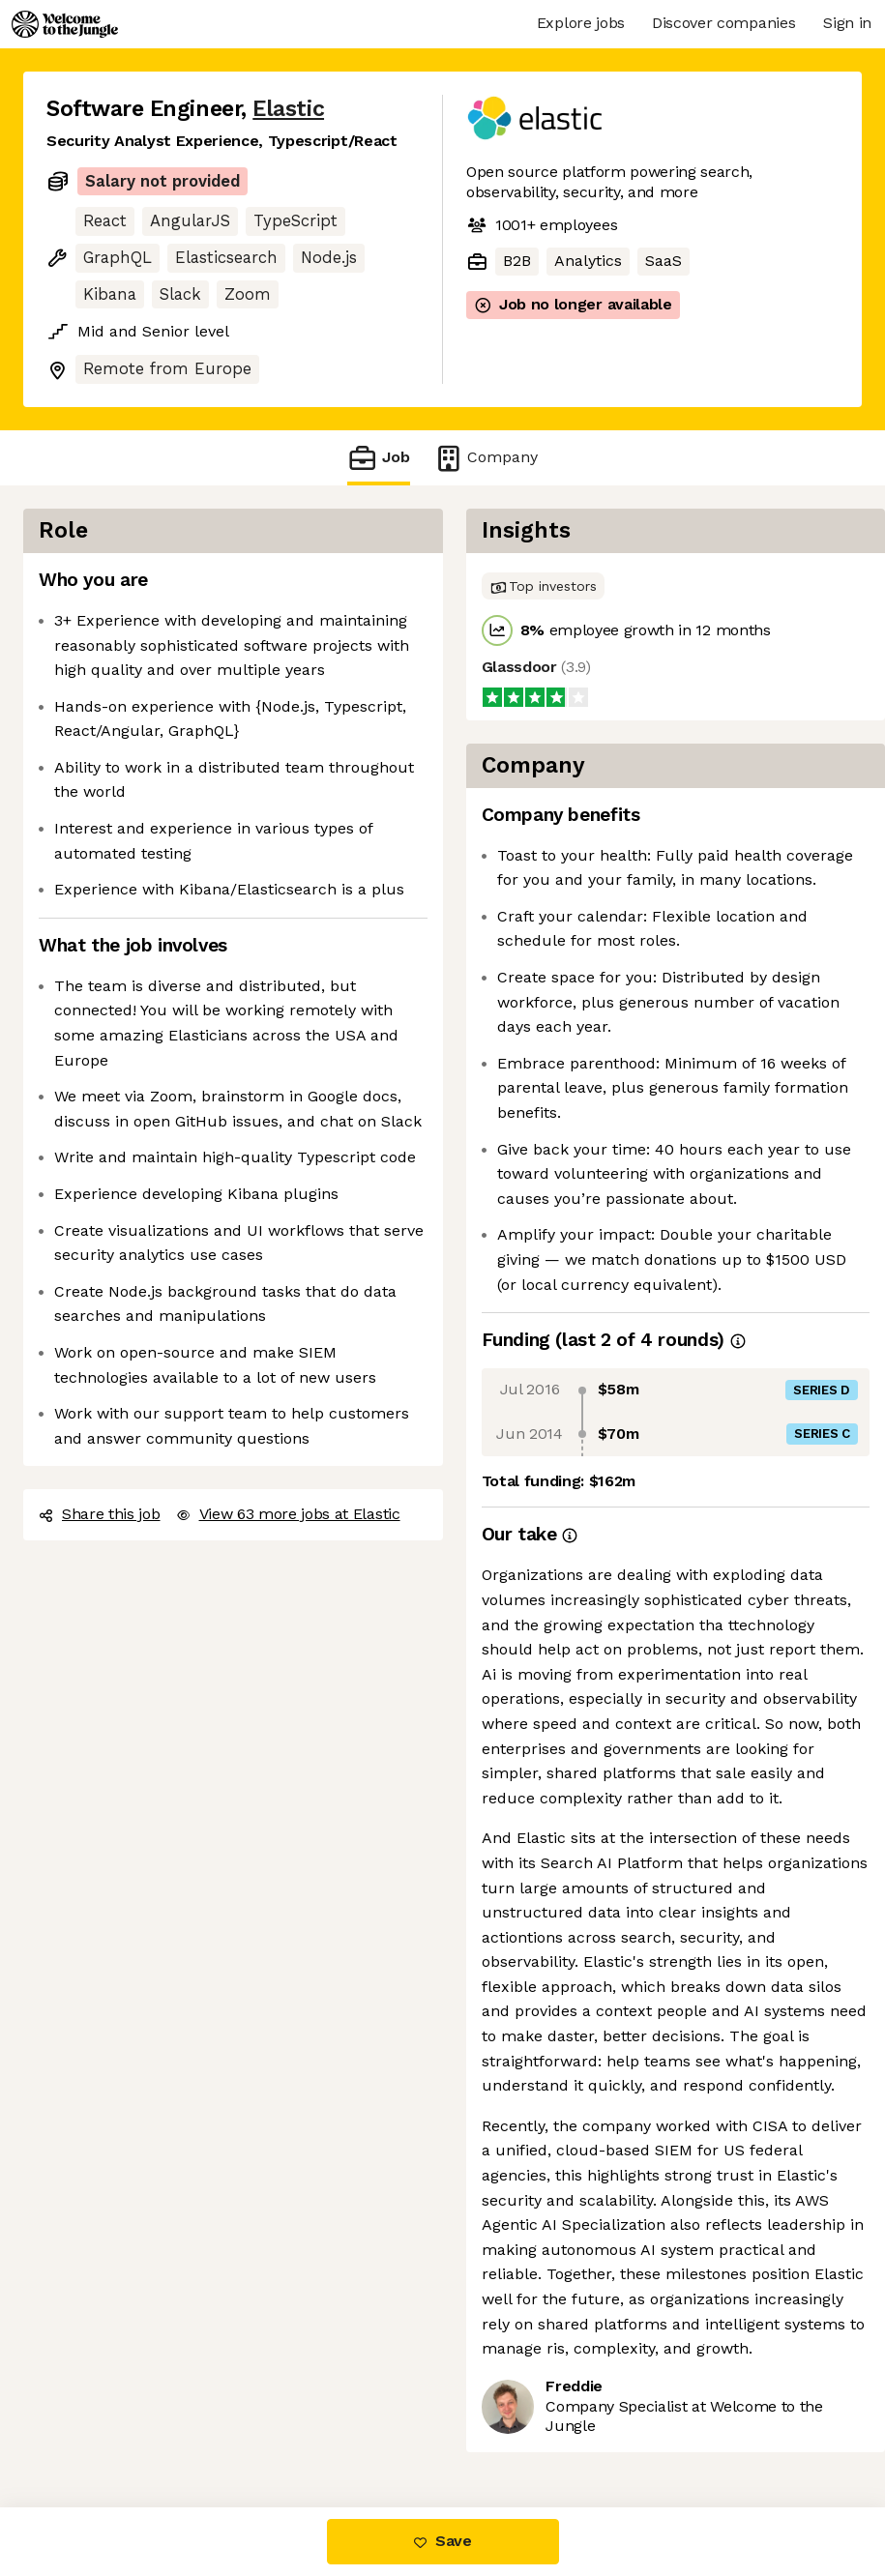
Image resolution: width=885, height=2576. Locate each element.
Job (378, 458)
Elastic (288, 109)
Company (485, 458)
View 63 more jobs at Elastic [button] (288, 1514)
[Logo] (65, 24)
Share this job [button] (100, 1514)
